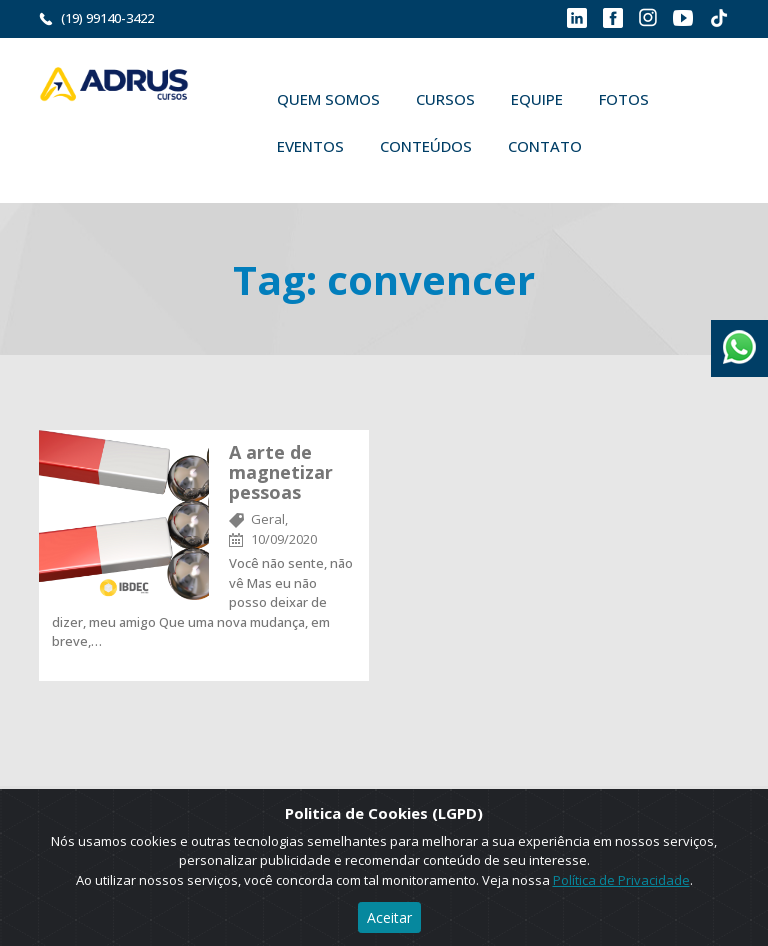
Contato (545, 146)
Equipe (537, 99)
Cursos (445, 99)
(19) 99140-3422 (107, 18)
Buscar (629, 146)
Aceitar (389, 917)
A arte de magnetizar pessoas (281, 472)
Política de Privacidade (621, 880)
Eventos (310, 146)
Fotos (624, 99)
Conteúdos (426, 146)
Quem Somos (328, 99)
